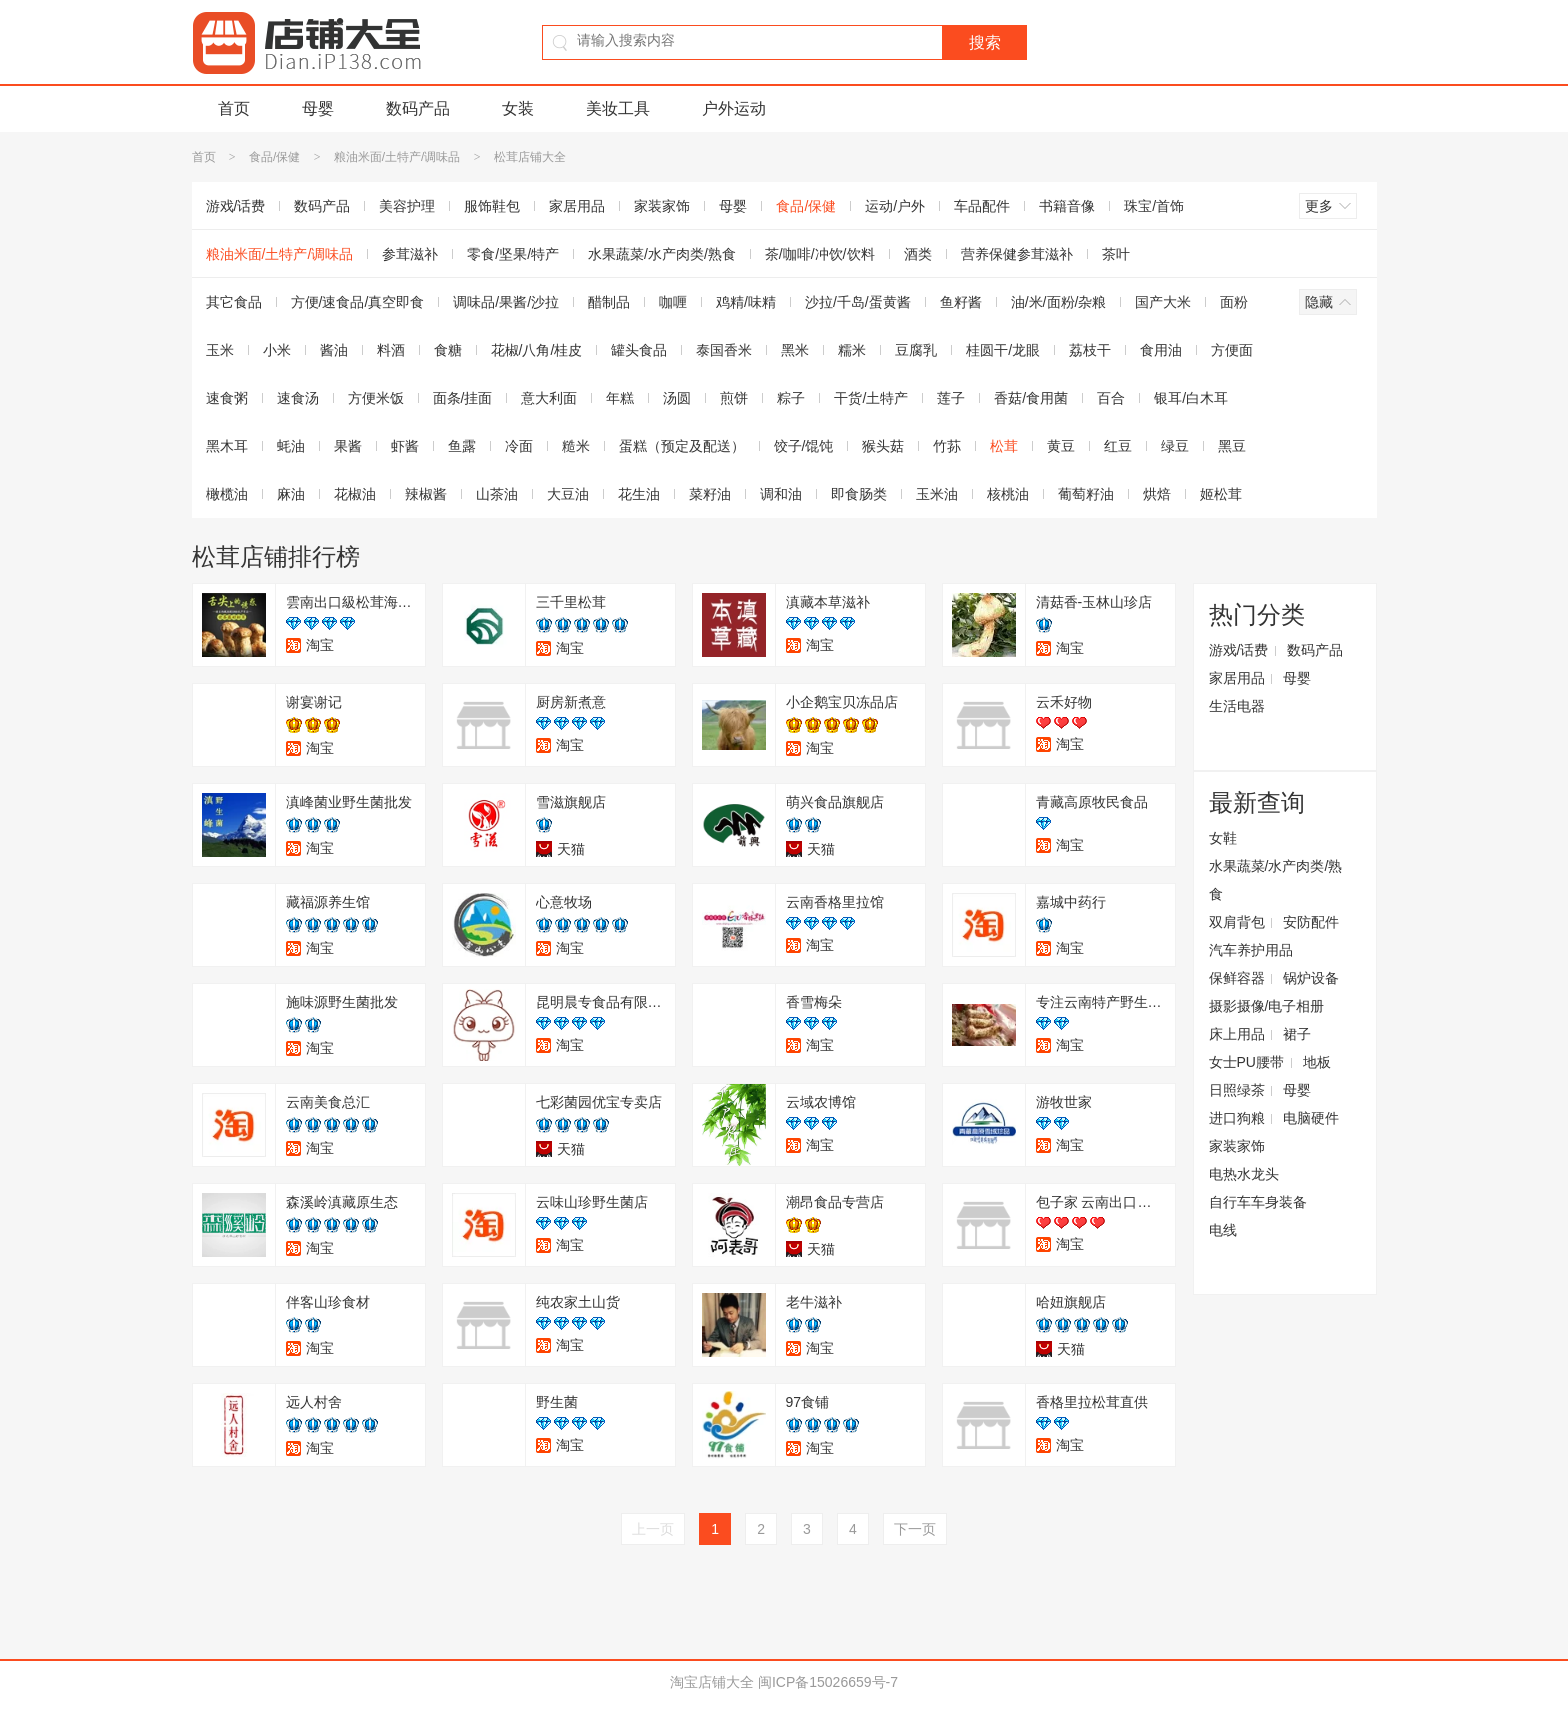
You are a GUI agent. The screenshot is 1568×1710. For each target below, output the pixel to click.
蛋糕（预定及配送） (682, 446)
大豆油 (568, 494)
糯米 (852, 350)
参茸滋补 (410, 254)
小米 (277, 350)
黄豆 (1061, 446)
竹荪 (947, 446)
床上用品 (1237, 1034)
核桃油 (1008, 494)
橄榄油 (227, 494)
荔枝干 (1090, 350)
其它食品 (234, 302)
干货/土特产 (871, 398)
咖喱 (673, 302)
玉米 (220, 350)
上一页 (653, 1529)
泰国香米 (724, 350)
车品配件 (982, 206)
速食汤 (298, 398)
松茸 (1004, 446)
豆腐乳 (916, 350)
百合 (1111, 398)
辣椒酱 (426, 494)
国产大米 (1163, 302)
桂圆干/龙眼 (1003, 350)
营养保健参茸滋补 (1017, 254)
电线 (1223, 1230)
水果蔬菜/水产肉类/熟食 (662, 254)
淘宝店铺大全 (712, 1682)
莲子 (951, 398)
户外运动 (734, 108)
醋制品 (609, 302)
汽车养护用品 (1251, 950)
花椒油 (355, 494)
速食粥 (227, 398)
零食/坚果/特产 (513, 254)
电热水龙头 (1244, 1174)
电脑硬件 (1311, 1118)
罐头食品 (639, 350)
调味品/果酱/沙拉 (506, 302)
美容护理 (407, 206)
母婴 (318, 108)
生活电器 (1237, 706)
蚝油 (291, 446)
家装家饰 (662, 206)
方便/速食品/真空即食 (358, 302)
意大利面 (549, 398)
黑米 (795, 350)
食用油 (1161, 350)
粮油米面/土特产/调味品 (397, 157)
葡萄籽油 (1086, 494)
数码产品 (418, 108)
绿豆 (1175, 446)
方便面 (1232, 350)
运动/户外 (895, 206)
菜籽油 (710, 494)
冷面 (519, 446)
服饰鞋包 (492, 206)
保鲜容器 (1237, 978)
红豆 (1118, 446)
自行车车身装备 (1258, 1202)
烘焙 (1157, 494)
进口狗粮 (1237, 1118)
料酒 (391, 350)
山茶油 (497, 494)
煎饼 (734, 398)
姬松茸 (1221, 494)
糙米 (576, 446)
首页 (234, 108)
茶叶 (1116, 254)
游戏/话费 (236, 206)
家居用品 (577, 206)
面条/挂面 (463, 398)
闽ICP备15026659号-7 (828, 1682)
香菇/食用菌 (1031, 398)
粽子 (791, 398)
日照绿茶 (1237, 1090)
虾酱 (405, 446)
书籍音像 (1067, 206)
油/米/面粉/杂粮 (1059, 302)
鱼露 (462, 446)
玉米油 (937, 494)
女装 (518, 108)
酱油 (334, 350)
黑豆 (1232, 446)
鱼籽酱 (961, 302)
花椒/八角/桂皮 (537, 350)
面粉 (1234, 302)
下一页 (915, 1529)
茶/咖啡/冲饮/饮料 (820, 254)
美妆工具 (618, 108)
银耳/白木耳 (1191, 398)
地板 (1317, 1062)
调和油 (781, 494)
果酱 (348, 446)
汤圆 (677, 398)
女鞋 (1223, 838)
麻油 (291, 494)
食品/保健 (274, 157)
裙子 (1297, 1034)
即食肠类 (859, 494)
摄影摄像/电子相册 (1267, 1006)
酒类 (918, 254)
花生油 (639, 494)
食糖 (448, 350)
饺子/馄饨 (804, 446)
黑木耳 (227, 446)
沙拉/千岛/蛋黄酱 (858, 302)
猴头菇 (883, 446)
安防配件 (1311, 922)
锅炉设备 (1311, 978)
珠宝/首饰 (1154, 206)
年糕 (620, 398)
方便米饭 (376, 398)
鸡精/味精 (746, 302)
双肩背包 (1237, 922)
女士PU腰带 (1246, 1062)
